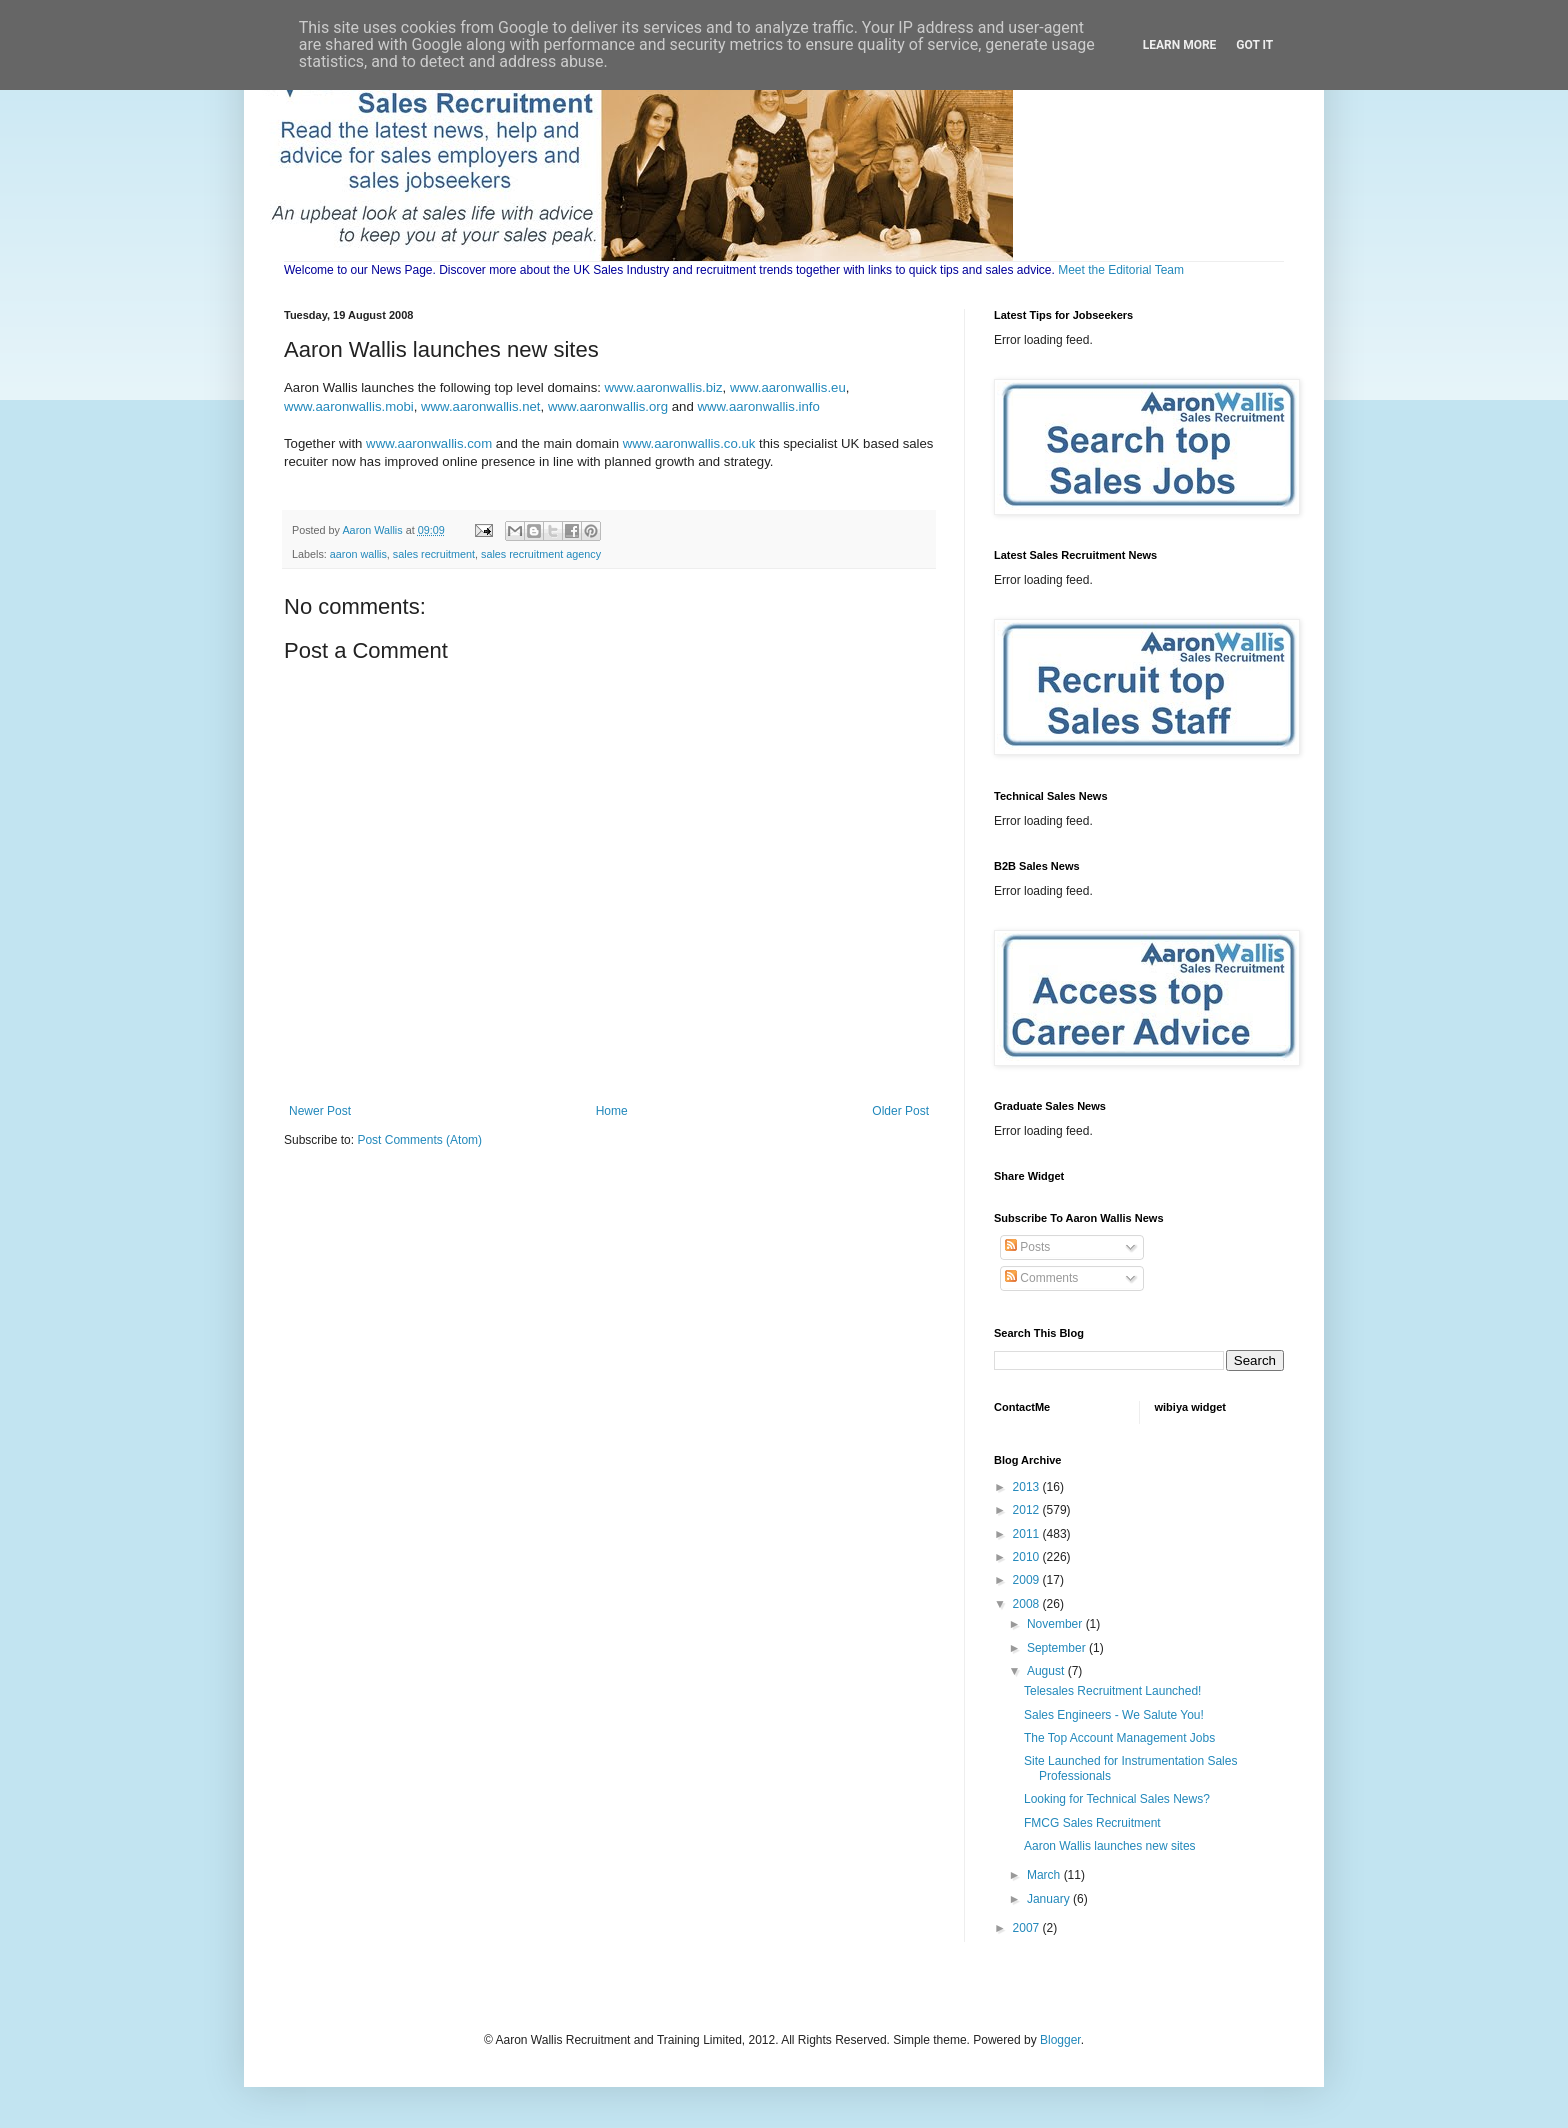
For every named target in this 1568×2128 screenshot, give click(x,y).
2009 (1028, 1580)
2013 (1028, 1487)
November (1056, 1624)
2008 (1028, 1604)
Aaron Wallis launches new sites (1110, 1846)
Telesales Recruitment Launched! (1112, 1691)
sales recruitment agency (541, 554)
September (1058, 1648)
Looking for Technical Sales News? (1117, 1799)
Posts (1027, 1247)
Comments (1041, 1278)
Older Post (900, 1111)
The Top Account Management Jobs (1119, 1738)
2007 (1028, 1928)
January (1050, 1899)
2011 (1028, 1534)
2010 (1028, 1557)
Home (612, 1111)
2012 (1028, 1510)
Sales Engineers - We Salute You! (1114, 1715)
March (1045, 1875)
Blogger (1060, 2040)
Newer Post (320, 1111)
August (1047, 1671)
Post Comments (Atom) (419, 1140)
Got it (1254, 45)
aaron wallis (358, 554)
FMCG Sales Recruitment (1092, 1823)
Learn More (1180, 45)
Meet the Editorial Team (1121, 270)
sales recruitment (434, 554)
